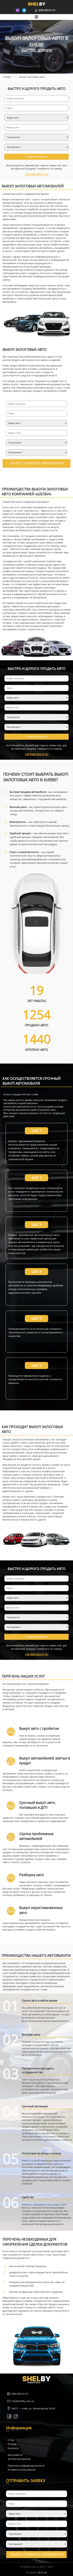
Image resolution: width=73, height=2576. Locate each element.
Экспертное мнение (19, 2459)
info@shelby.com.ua (23, 2401)
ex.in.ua (42, 2572)
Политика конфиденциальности (26, 2465)
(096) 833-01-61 (45, 10)
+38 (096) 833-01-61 (36, 174)
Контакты (13, 2448)
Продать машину (37, 156)
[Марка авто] (36, 117)
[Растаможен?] (36, 147)
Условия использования (22, 2469)
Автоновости (15, 2454)
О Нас (11, 2440)
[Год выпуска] (36, 137)
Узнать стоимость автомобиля (36, 463)
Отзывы (12, 2444)
